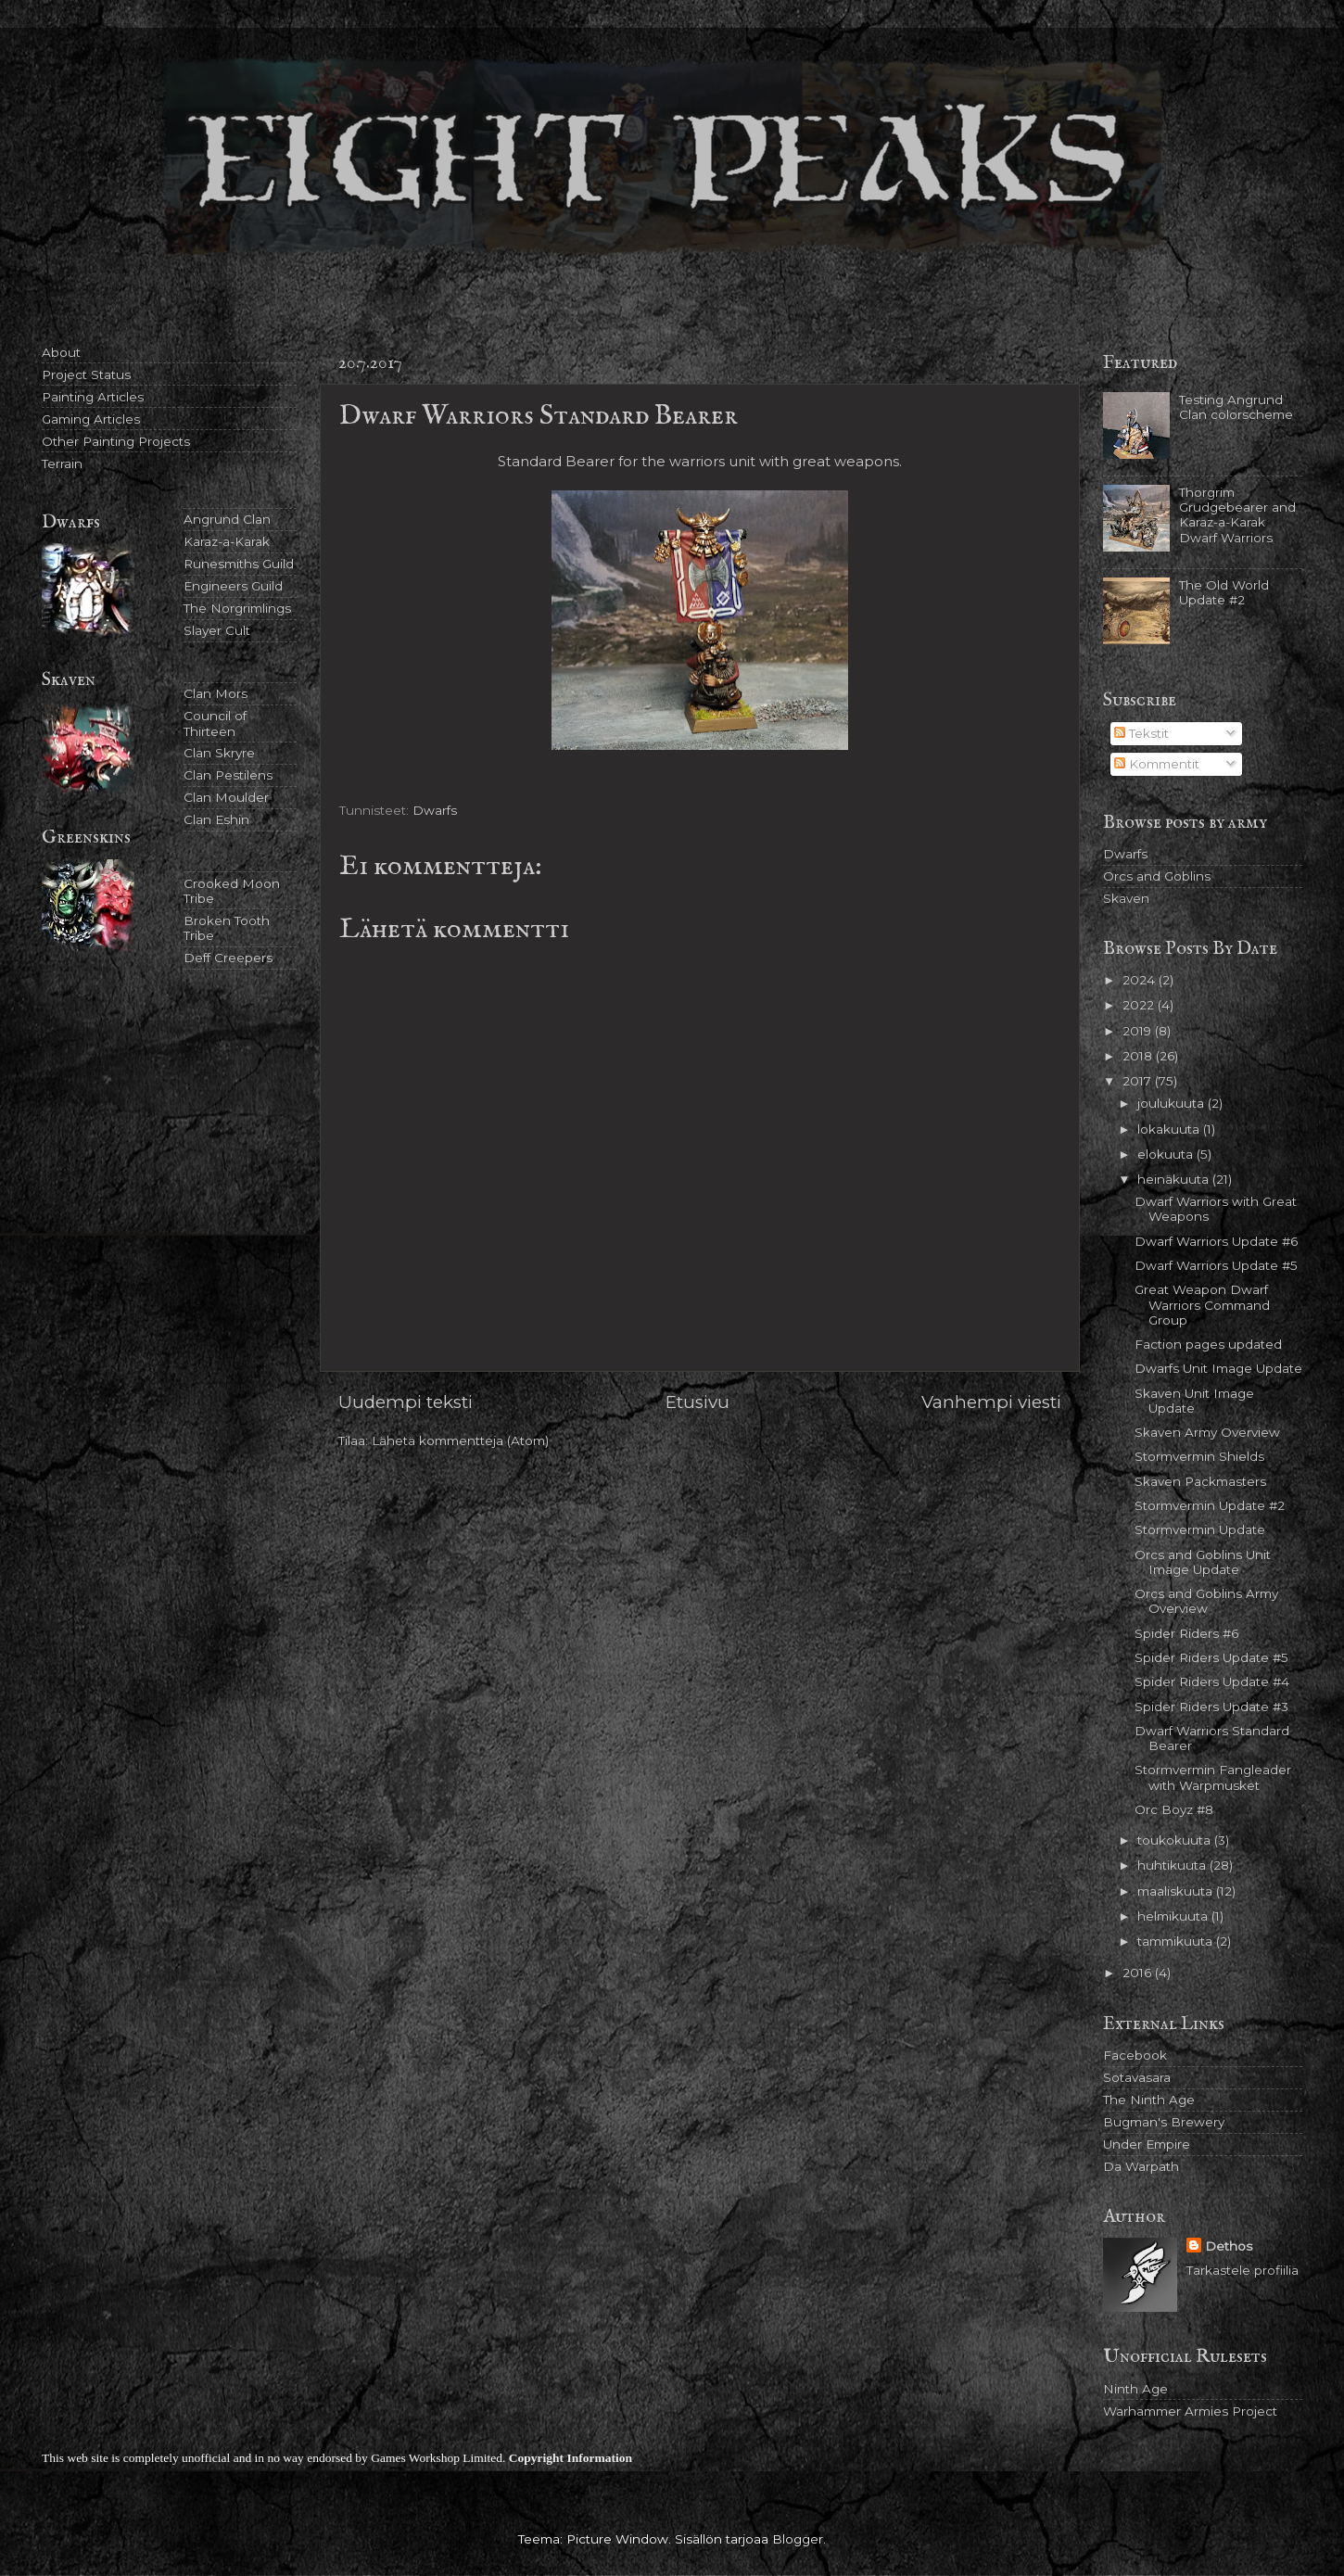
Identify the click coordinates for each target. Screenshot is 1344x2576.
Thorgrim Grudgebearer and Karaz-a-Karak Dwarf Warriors (1237, 515)
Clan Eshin (216, 819)
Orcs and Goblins (1157, 876)
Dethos (1228, 2246)
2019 (1138, 1030)
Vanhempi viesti (991, 1402)
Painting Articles (93, 396)
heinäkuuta (1174, 1179)
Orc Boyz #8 (1174, 1809)
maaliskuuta (1176, 1891)
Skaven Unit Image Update (1194, 1400)
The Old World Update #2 (1224, 592)
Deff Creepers (228, 957)
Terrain (62, 463)
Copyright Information (570, 2458)
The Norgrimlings (237, 608)
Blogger (797, 2539)
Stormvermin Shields (1199, 1456)
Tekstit (1141, 733)
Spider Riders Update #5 (1211, 1657)
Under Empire (1146, 2144)
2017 (1138, 1080)
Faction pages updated (1208, 1344)
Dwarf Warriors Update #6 (1216, 1241)
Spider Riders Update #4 (1212, 1681)
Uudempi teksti (405, 1402)
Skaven (1126, 898)
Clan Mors (215, 693)
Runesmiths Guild (239, 563)
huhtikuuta (1173, 1865)
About (61, 352)
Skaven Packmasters (1200, 1481)
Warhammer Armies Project (1190, 2411)
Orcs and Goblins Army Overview (1206, 1601)
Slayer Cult (217, 630)
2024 (1140, 979)
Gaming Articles (91, 419)
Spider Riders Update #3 (1211, 1706)
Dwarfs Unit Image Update (1218, 1368)
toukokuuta (1175, 1840)
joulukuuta (1172, 1103)
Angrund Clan (227, 519)
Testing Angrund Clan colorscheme (1236, 407)
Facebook (1135, 2055)
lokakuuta (1170, 1129)
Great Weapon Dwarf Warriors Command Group (1202, 1304)
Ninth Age (1135, 2388)
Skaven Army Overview (1207, 1432)
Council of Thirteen (215, 723)
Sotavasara (1137, 2077)
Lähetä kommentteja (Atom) (460, 1440)
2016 (1138, 1972)
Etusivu (697, 1402)
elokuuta (1167, 1154)
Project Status (86, 374)
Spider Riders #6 (1186, 1633)
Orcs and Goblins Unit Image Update (1203, 1562)
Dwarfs (434, 810)
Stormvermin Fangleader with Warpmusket (1213, 1777)
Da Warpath (1141, 2166)
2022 (1140, 1004)
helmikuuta (1174, 1916)
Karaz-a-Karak (227, 541)
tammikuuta (1176, 1941)
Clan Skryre (219, 752)
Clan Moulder (226, 797)
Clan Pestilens (228, 775)
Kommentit (1156, 763)
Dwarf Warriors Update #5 (1216, 1265)
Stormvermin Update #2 (1210, 1505)
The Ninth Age (1149, 2099)
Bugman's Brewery (1163, 2121)
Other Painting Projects (116, 441)
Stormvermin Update (1200, 1529)
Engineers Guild (233, 585)
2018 (1139, 1055)
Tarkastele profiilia (1242, 2270)
